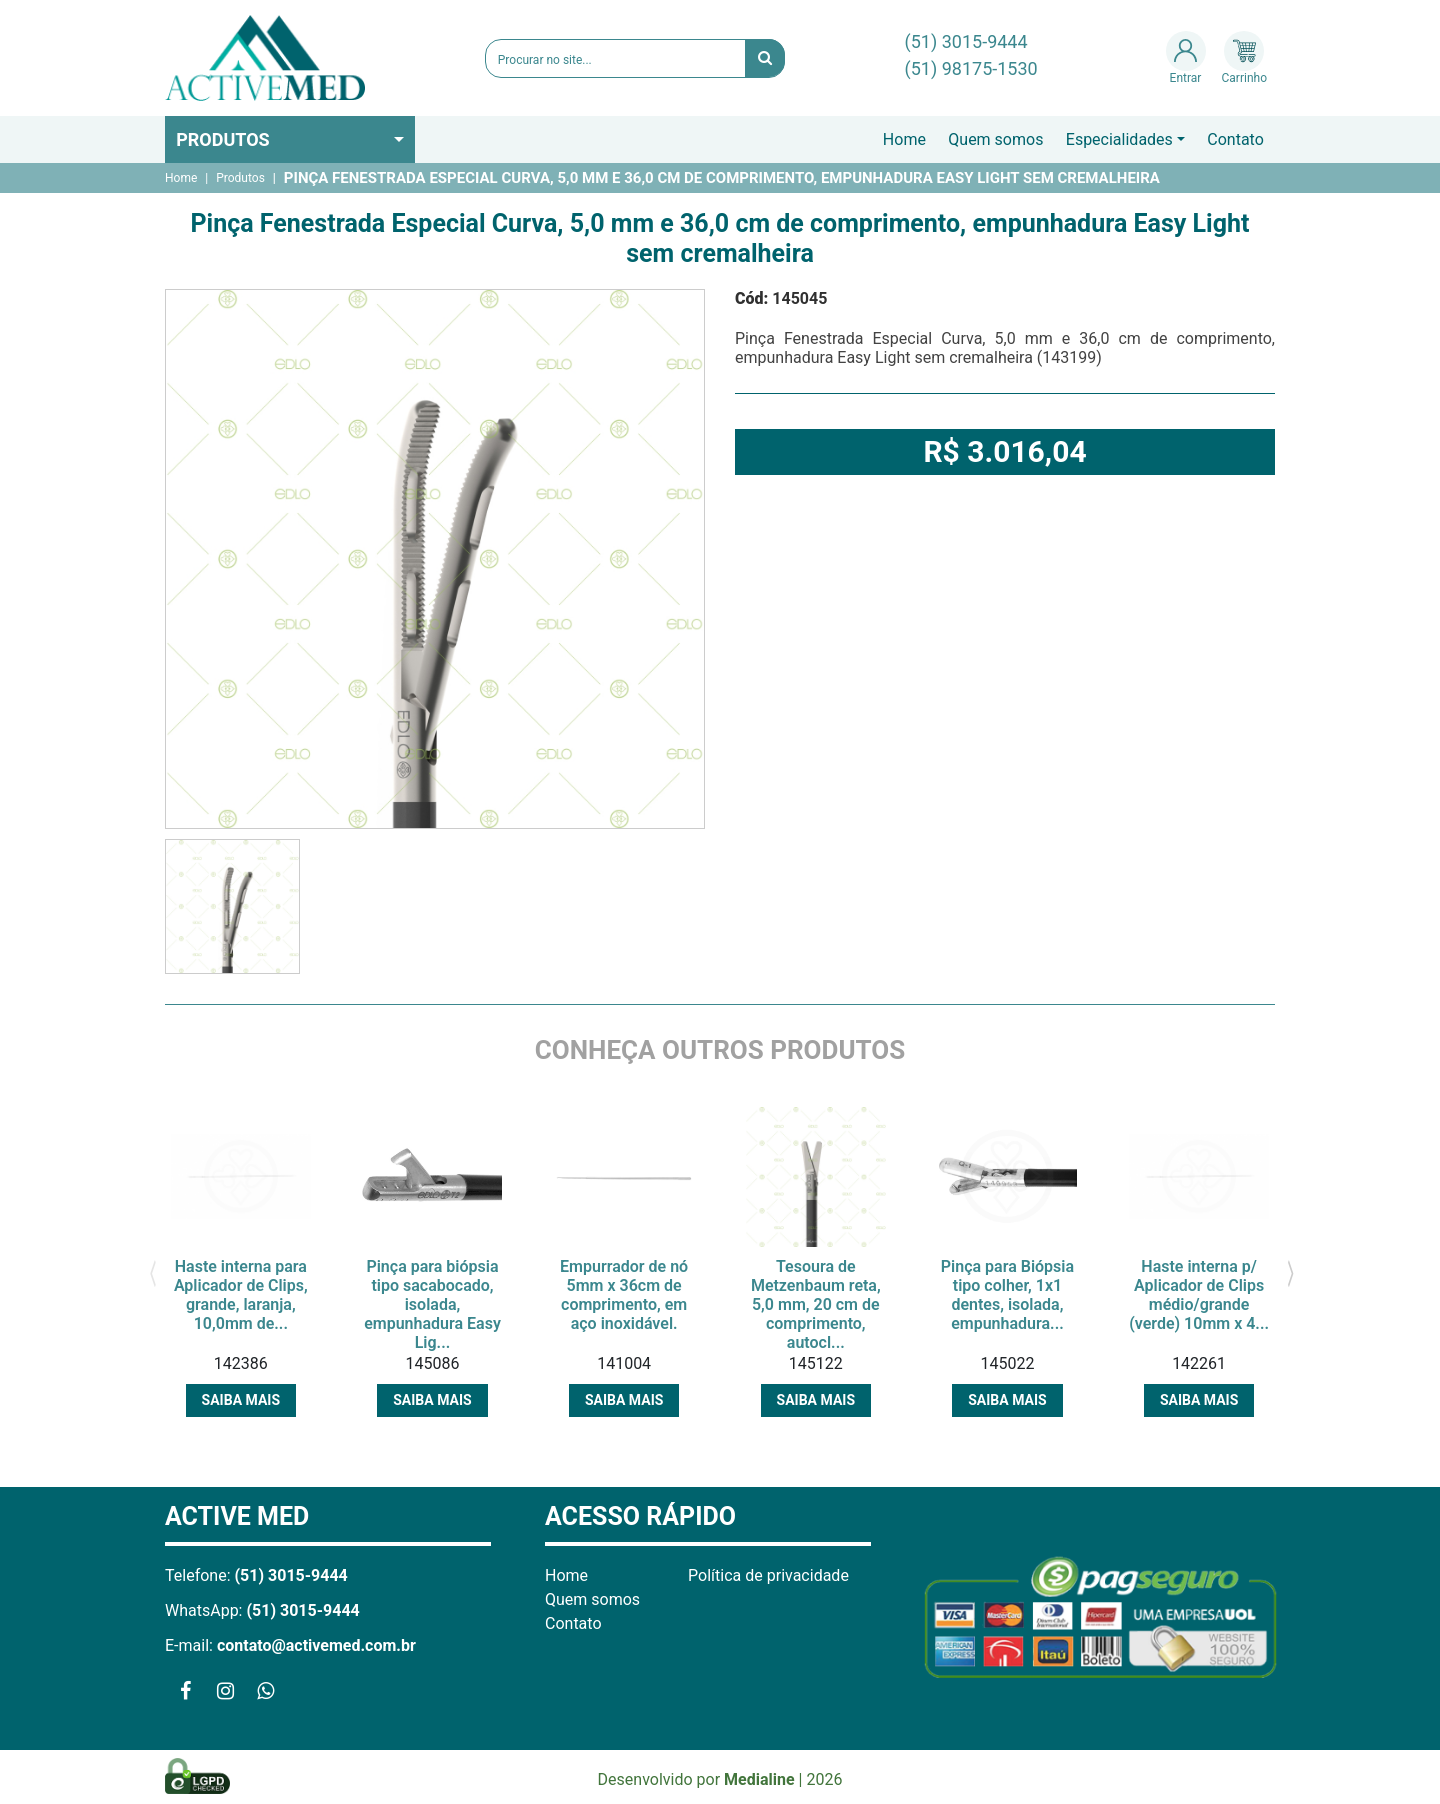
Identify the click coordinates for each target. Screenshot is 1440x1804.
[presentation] (152, 1272)
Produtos (223, 139)
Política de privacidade (768, 1575)
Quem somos (995, 139)
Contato (1235, 139)
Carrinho (1244, 58)
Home (904, 139)
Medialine (759, 1779)
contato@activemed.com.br (316, 1645)
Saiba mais (241, 1400)
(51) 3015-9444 (966, 41)
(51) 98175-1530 (971, 68)
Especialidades (1119, 139)
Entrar (1186, 58)
